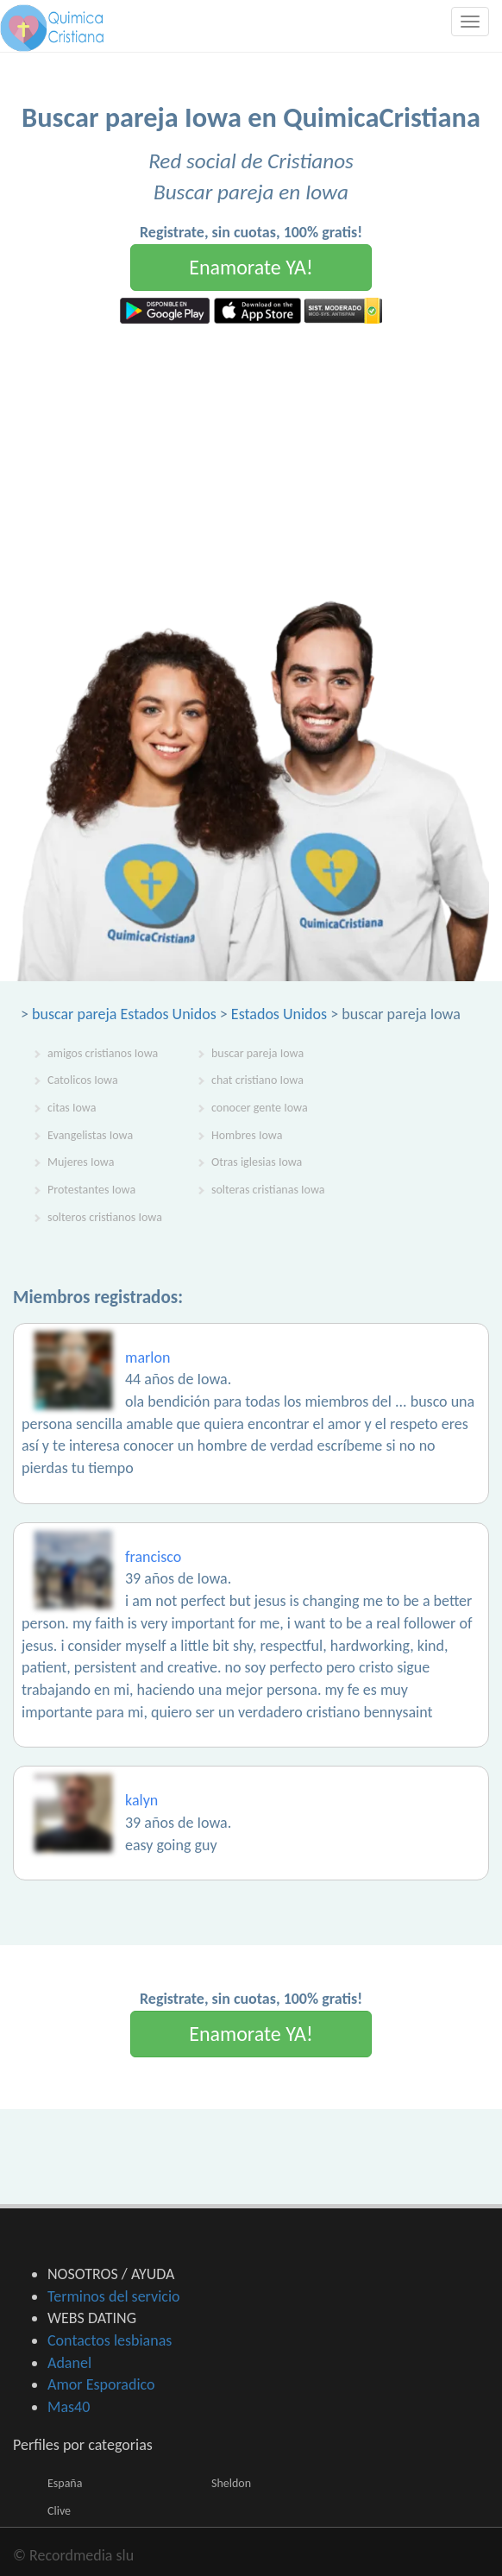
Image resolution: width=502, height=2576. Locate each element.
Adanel (69, 2362)
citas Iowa (71, 1107)
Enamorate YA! (251, 267)
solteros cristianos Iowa (104, 1217)
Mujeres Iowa (80, 1162)
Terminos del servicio (113, 2296)
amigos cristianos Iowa (102, 1053)
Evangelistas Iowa (90, 1135)
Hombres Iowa (246, 1135)
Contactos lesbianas (109, 2340)
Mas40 (68, 2406)
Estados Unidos (279, 1014)
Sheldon (231, 2483)
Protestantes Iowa (91, 1189)
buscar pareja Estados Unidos (124, 1014)
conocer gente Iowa (259, 1107)
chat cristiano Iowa (257, 1080)
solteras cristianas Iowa (267, 1189)
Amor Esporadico (100, 2384)
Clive (59, 2511)
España (64, 2483)
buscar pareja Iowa (257, 1053)
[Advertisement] (251, 453)
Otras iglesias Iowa (256, 1162)
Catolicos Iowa (82, 1080)
